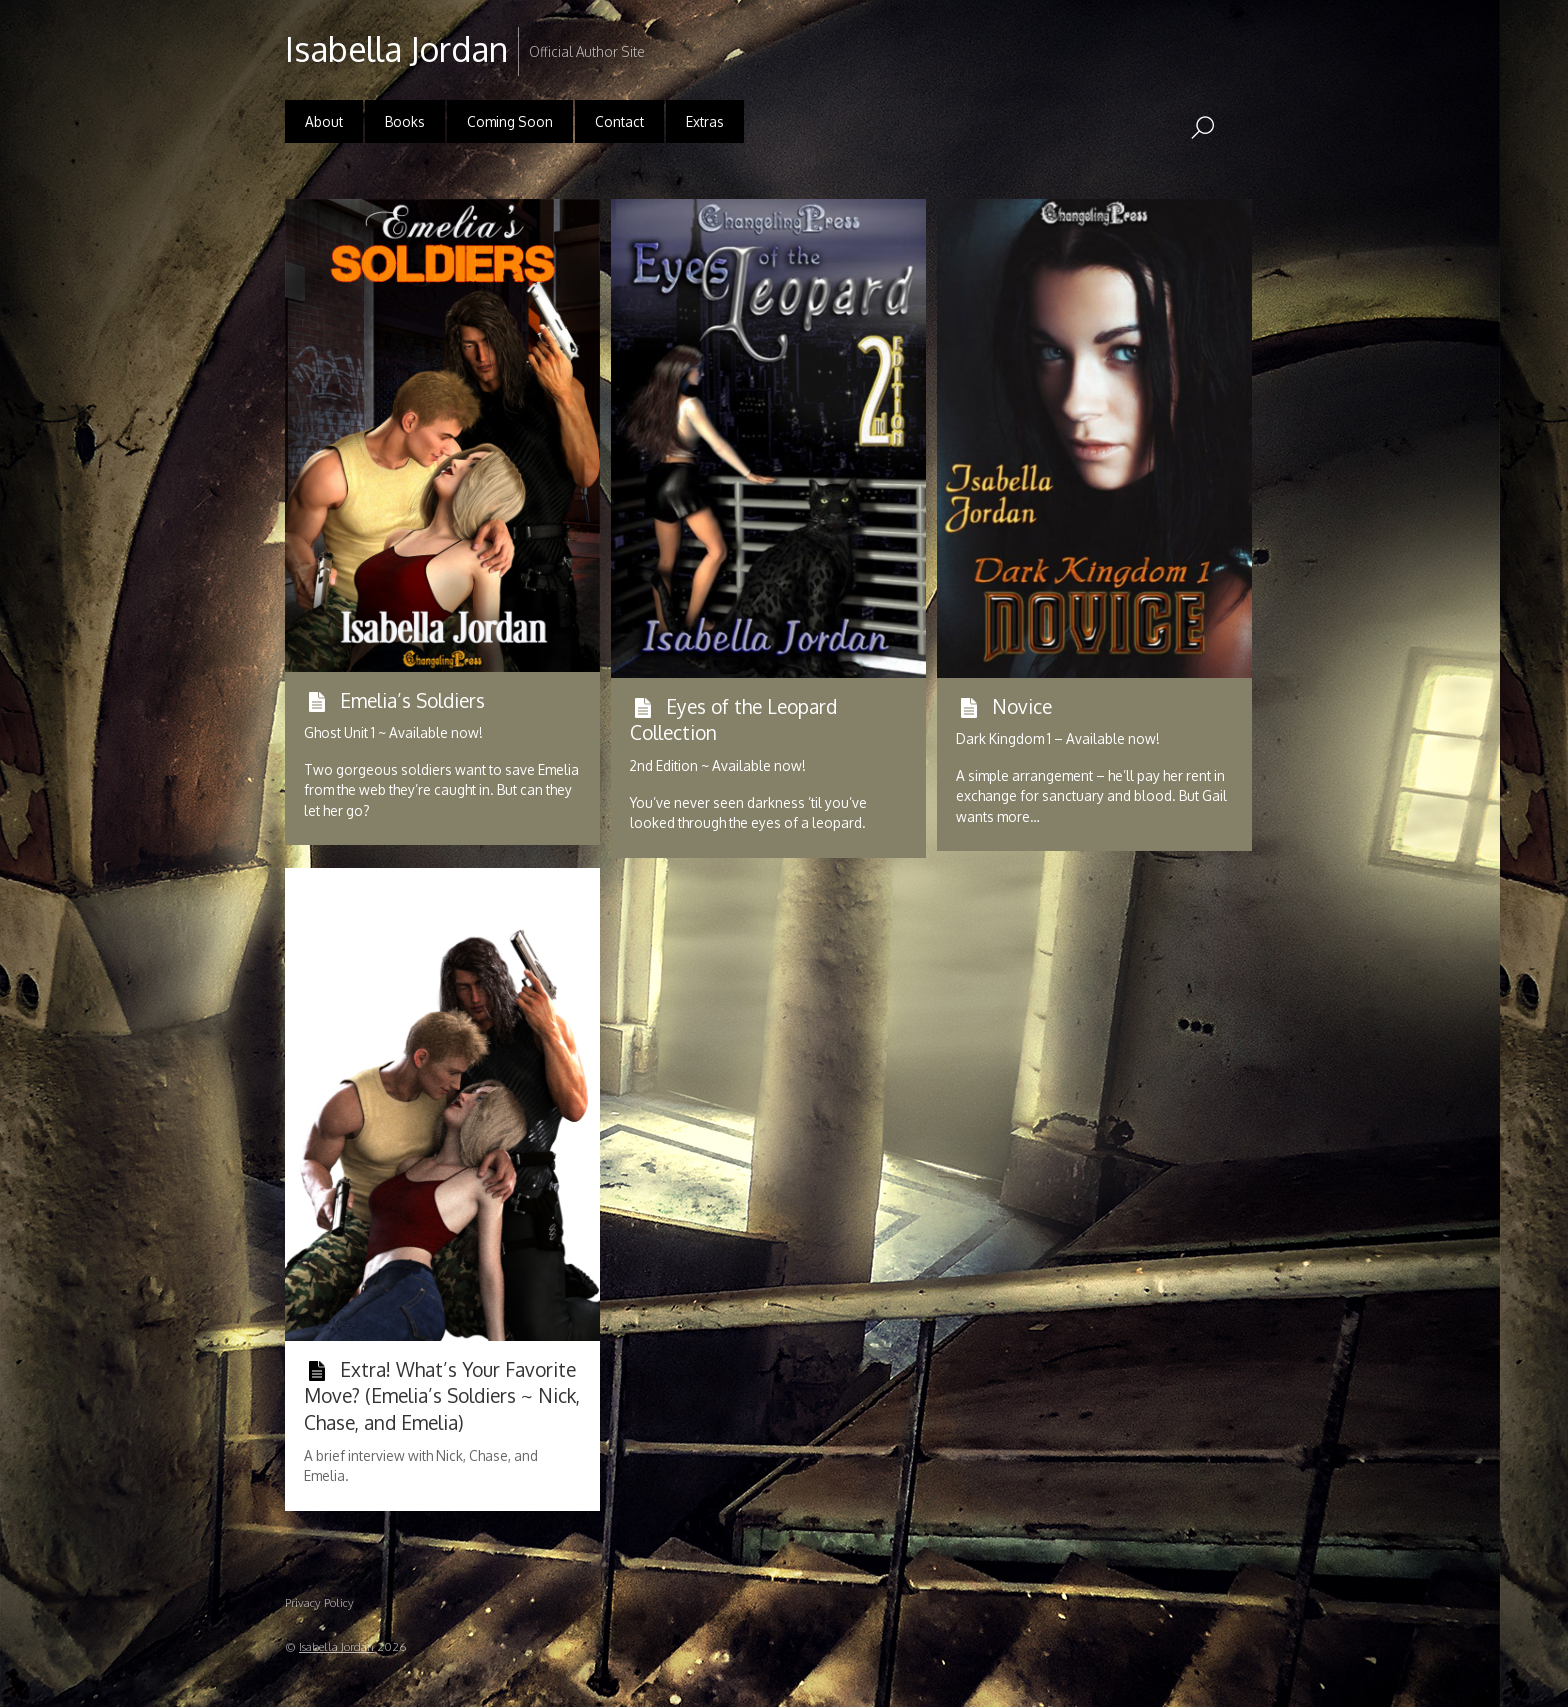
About (324, 121)
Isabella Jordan (336, 1646)
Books (405, 121)
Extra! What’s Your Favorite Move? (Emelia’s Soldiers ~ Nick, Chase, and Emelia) (442, 1395)
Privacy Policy (319, 1602)
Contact (619, 121)
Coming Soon (510, 121)
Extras (705, 121)
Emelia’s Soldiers (412, 700)
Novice (1022, 706)
